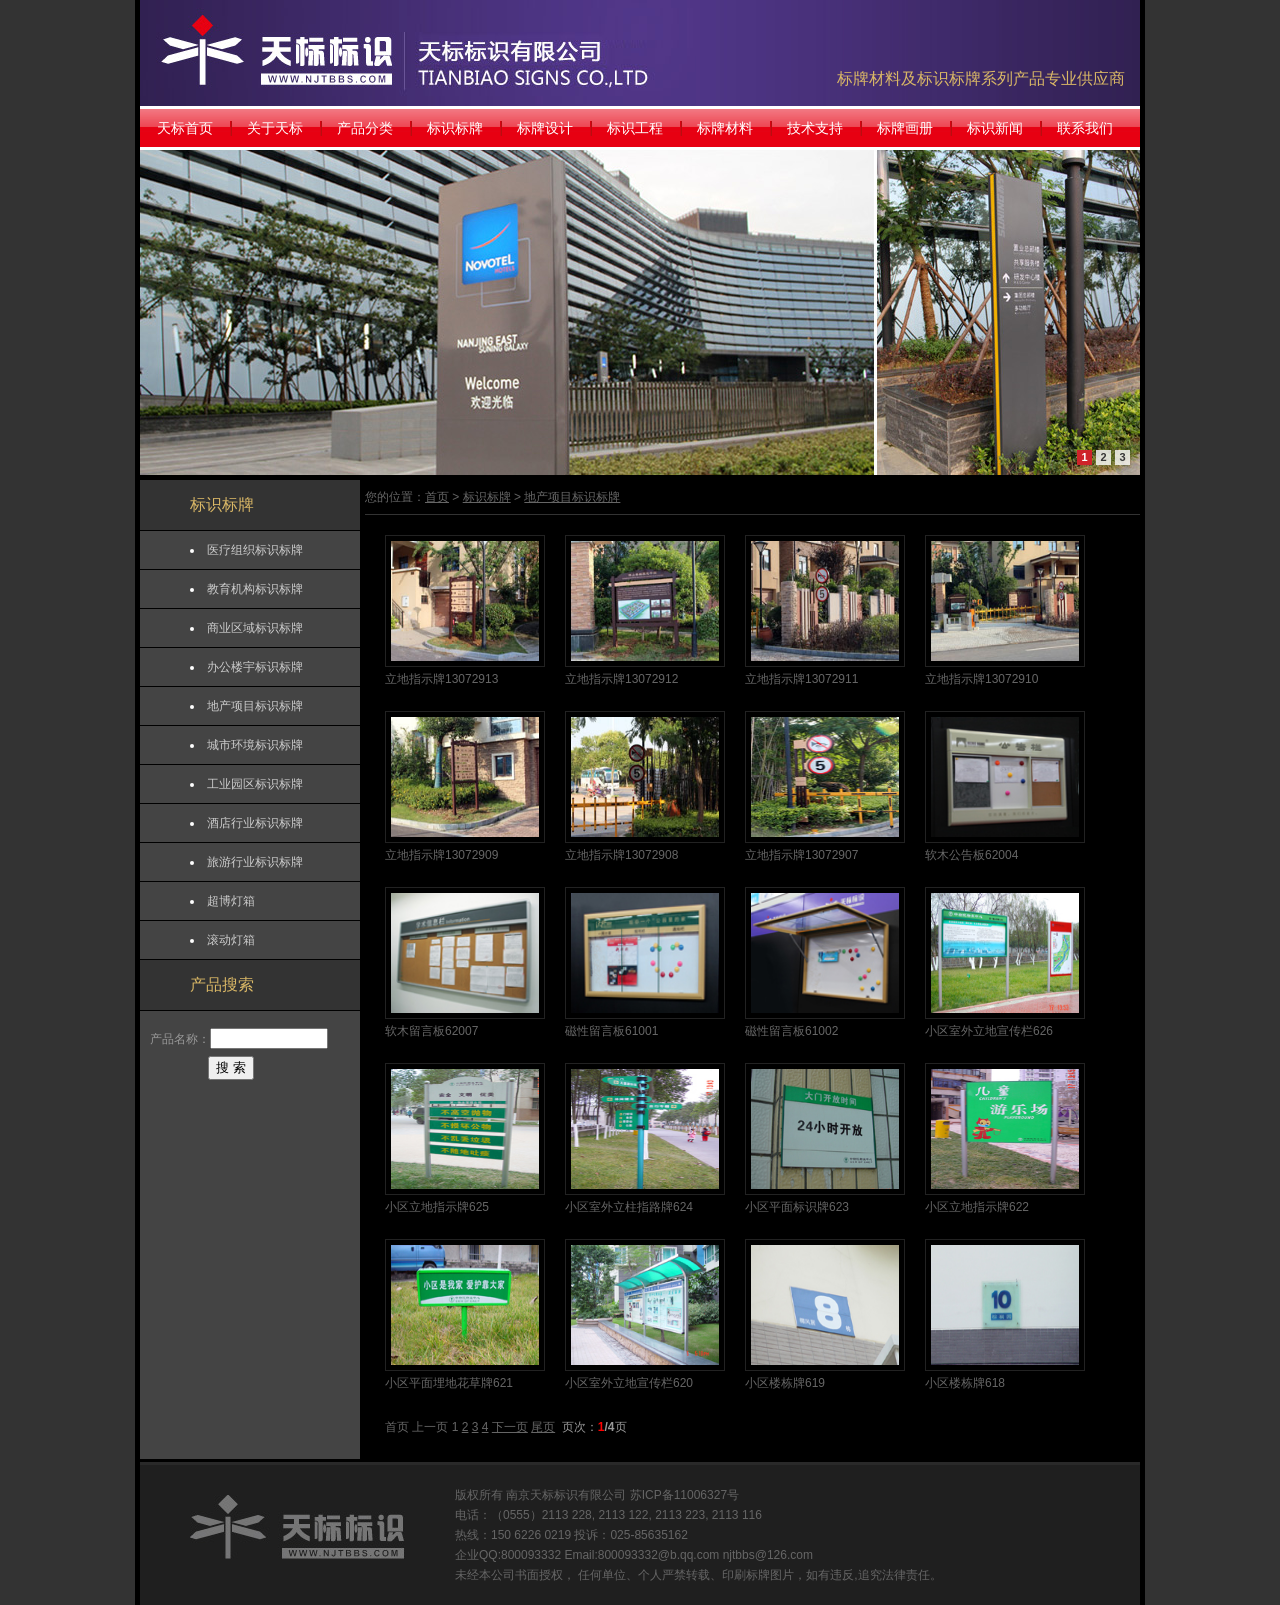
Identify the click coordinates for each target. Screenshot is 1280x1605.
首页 (437, 497)
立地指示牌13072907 (801, 855)
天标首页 (185, 128)
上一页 (430, 1427)
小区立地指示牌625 (437, 1207)
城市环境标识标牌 (255, 745)
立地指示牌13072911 (801, 679)
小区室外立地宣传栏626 (989, 1031)
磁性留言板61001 (611, 1031)
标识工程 (635, 128)
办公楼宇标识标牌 (255, 667)
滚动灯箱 (231, 940)
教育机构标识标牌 (255, 589)
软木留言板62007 (431, 1031)
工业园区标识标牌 (255, 784)
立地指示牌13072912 (621, 679)
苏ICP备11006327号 (684, 1495)
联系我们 (1085, 128)
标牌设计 (545, 128)
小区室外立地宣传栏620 (629, 1383)
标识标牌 (455, 128)
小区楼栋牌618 (965, 1383)
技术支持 (815, 128)
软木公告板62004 (971, 855)
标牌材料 (725, 128)
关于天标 (275, 128)
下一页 (510, 1427)
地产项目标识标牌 (255, 706)
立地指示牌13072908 (621, 855)
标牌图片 (770, 1575)
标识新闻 (995, 128)
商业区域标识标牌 (255, 628)
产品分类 (365, 128)
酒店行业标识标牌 (255, 823)
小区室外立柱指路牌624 (629, 1207)
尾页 (543, 1427)
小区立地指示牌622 (977, 1207)
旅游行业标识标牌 (255, 862)
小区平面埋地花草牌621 (449, 1383)
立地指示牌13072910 (981, 679)
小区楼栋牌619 (785, 1383)
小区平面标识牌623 (797, 1207)
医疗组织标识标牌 (255, 550)
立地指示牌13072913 (441, 679)
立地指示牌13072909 (441, 855)
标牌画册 (905, 128)
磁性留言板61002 (791, 1031)
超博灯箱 (231, 901)
